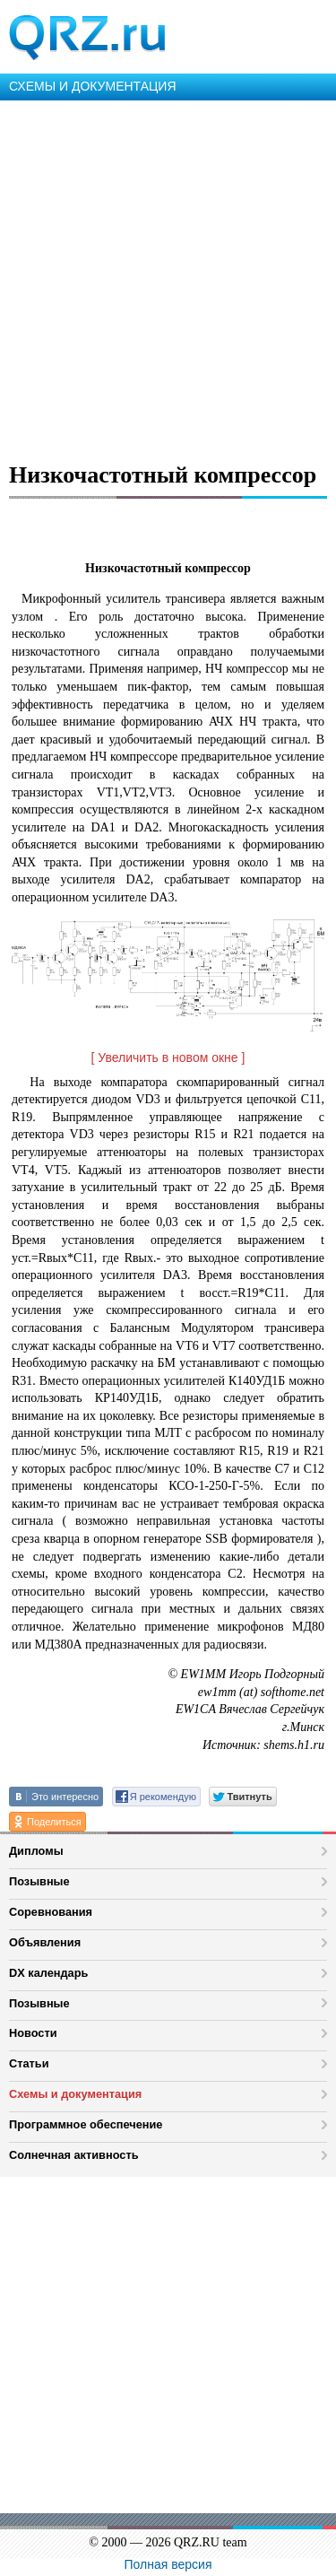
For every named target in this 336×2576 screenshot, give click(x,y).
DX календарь (48, 1973)
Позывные (39, 1881)
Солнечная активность (74, 2155)
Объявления (45, 1942)
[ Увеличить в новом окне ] (168, 1057)
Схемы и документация (75, 2094)
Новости (33, 2033)
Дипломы (36, 1851)
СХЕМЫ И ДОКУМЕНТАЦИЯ (93, 86)
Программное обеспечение (85, 2124)
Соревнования (50, 1912)
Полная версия (168, 2564)
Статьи (29, 2063)
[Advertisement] (168, 277)
